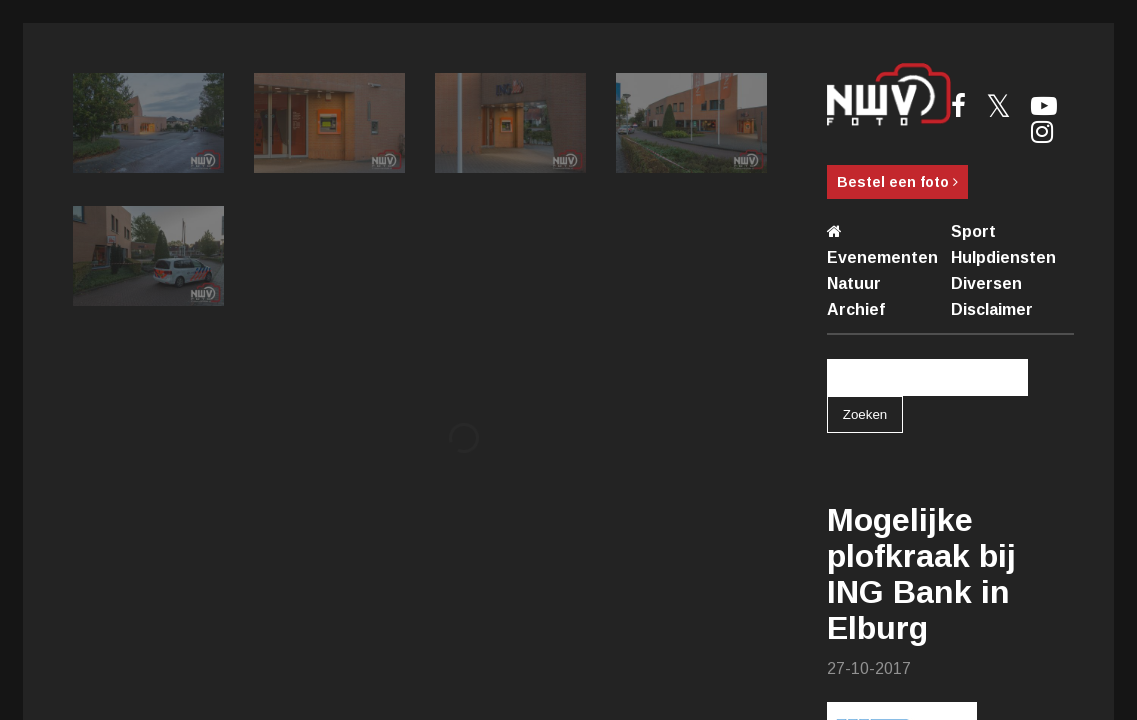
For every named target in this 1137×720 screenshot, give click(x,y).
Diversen (986, 283)
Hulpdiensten (1003, 257)
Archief (856, 309)
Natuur (854, 283)
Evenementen (882, 257)
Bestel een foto (897, 182)
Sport (973, 231)
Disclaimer (992, 309)
